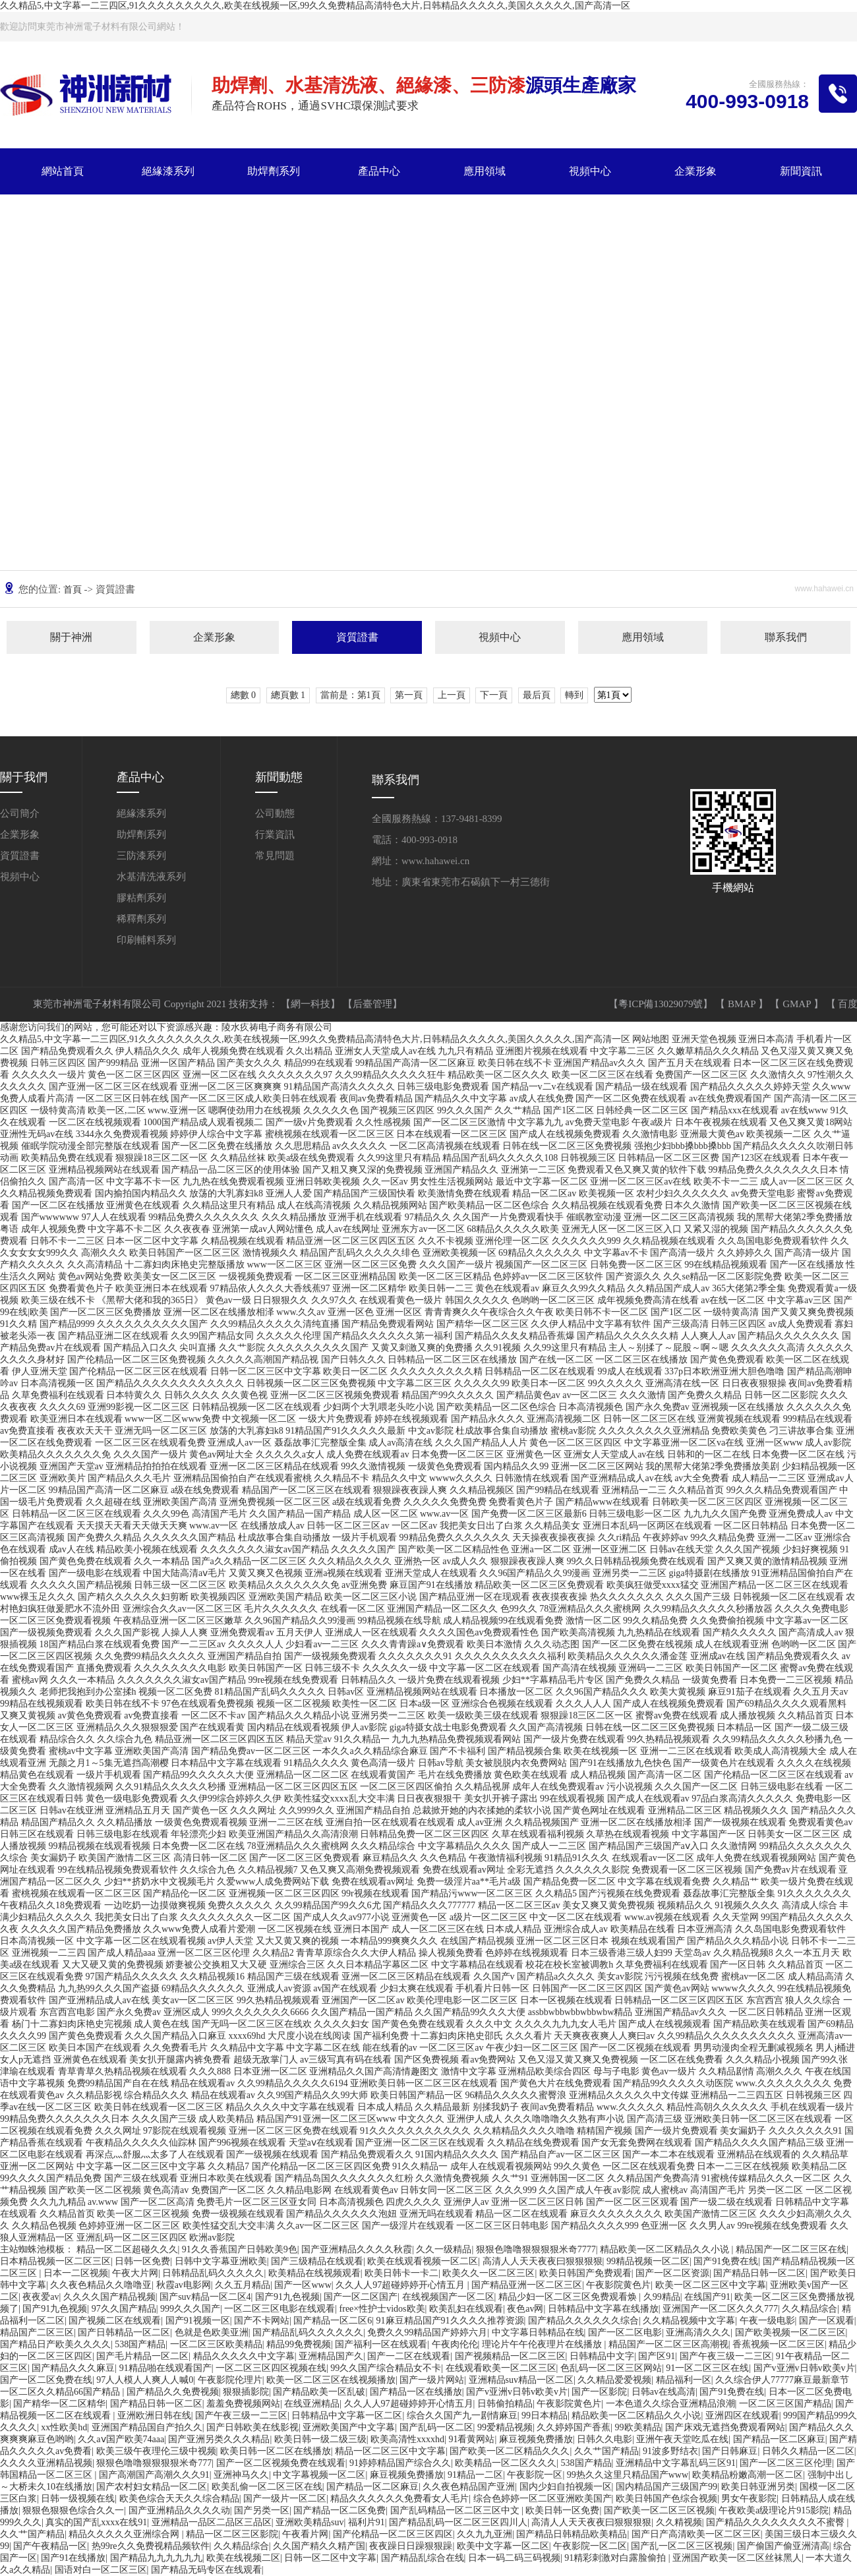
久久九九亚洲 (484, 2534)
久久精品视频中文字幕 (689, 2321)
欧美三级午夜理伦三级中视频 (156, 2451)
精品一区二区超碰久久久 (127, 2249)
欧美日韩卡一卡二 (401, 2273)
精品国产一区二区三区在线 (791, 2249)
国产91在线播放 (73, 2558)
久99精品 (661, 2297)
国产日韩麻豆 (729, 2451)
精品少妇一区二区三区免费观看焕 (568, 2297)
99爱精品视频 (505, 2427)
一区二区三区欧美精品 (216, 2344)
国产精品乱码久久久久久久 (307, 2332)
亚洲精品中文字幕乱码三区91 (676, 2463)
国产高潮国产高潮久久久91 (154, 2475)
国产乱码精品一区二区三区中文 (456, 2510)
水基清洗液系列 (151, 876)
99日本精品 (544, 2415)
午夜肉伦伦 (455, 2344)
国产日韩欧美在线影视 (252, 2427)
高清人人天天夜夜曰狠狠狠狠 (543, 2261)
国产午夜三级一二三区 (726, 2356)
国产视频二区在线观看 (115, 2321)
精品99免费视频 (298, 2344)
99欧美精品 (638, 2427)
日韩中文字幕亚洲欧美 (221, 2261)
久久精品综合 (809, 2309)
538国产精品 (140, 2344)
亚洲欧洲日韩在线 (154, 2415)
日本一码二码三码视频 (514, 2558)
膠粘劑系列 (141, 898)
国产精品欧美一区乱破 (319, 2392)
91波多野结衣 (670, 2451)
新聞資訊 (801, 171)
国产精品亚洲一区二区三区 (526, 2285)
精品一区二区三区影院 (232, 2534)
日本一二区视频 (76, 2273)
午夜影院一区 (534, 2475)
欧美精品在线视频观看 (314, 2273)
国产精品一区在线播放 (416, 2392)
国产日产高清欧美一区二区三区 (696, 2534)
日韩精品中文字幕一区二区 (346, 2415)
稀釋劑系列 (141, 919)
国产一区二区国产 (361, 2297)
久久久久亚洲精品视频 (46, 2463)
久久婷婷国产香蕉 (573, 2427)
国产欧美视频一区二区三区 (790, 2332)
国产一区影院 (599, 2392)
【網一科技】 (312, 1004)
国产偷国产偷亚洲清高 (783, 2546)
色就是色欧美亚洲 (212, 2332)
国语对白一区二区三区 (101, 2570)
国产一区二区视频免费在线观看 (280, 2463)
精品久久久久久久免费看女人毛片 (399, 2498)
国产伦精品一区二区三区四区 (393, 2534)
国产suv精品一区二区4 (205, 2297)
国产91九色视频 (287, 2297)
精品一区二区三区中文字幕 (390, 2451)
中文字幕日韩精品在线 (538, 2332)
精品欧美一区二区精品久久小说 (666, 2249)
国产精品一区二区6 (332, 2321)
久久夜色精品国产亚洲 (469, 2487)
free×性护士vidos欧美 (382, 2309)
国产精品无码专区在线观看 (206, 2570)
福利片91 (366, 2522)
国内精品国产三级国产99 (666, 2487)
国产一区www (302, 2285)
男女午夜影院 (749, 2498)
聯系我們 (168, 217)
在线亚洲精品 (312, 2404)
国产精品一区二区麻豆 (779, 2439)
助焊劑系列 (273, 171)
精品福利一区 (683, 2380)
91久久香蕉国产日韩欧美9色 (239, 2249)
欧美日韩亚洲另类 (758, 2487)
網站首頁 (63, 171)
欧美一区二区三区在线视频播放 (331, 2380)
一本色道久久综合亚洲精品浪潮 (670, 2404)
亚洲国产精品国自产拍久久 (147, 2427)
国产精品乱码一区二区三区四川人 (458, 2522)
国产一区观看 (826, 2321)
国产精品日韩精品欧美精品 (571, 2534)
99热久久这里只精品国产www (627, 2475)
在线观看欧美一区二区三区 (501, 2368)
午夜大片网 (135, 2273)
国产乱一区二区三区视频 (681, 2546)
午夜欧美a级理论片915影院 (774, 2510)
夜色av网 (525, 2309)
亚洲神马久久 (241, 2475)
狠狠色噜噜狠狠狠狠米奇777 (154, 2463)
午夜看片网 (305, 2534)
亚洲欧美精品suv (309, 2522)
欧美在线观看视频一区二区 (422, 2261)
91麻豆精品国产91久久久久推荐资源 (450, 2321)
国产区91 (656, 2356)
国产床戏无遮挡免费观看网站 (725, 2427)
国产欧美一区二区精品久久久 (510, 2451)
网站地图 (650, 1039)
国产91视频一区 (197, 2321)
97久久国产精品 (124, 2309)
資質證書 (357, 637)
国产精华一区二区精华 (59, 2404)
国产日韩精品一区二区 (124, 2332)
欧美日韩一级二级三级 (320, 2439)
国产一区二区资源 (672, 2273)
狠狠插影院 (246, 2392)
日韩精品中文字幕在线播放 (603, 2309)
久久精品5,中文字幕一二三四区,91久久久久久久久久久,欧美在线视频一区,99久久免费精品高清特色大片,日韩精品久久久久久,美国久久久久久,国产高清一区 (315, 6)
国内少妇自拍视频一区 (565, 2487)
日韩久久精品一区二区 (808, 2451)
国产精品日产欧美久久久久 (55, 2344)
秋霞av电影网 (183, 2285)
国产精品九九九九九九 (156, 2558)
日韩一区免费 (142, 2261)
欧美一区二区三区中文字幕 (710, 2285)
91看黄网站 (471, 2439)
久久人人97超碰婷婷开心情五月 (401, 2285)
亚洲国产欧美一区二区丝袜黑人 (737, 2558)
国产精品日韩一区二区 (759, 2273)
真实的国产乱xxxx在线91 (96, 2522)
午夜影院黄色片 (618, 2285)
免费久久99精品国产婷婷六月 (427, 2332)
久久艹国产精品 (606, 2451)
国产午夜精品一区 (50, 2546)
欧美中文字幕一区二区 (503, 2546)
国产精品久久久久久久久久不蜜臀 (776, 2522)
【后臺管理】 (372, 1004)
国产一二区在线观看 (408, 2356)
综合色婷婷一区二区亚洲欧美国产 (542, 2498)
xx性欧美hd (64, 2427)
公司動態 (275, 813)
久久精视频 (679, 2522)
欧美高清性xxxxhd (407, 2439)
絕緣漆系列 (168, 171)
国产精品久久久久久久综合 (583, 2321)
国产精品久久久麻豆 (73, 2368)
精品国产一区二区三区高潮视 (668, 2344)
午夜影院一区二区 (590, 2546)
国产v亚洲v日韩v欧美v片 (804, 2368)
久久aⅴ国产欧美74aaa (121, 2439)
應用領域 (484, 171)
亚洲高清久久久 (698, 2332)
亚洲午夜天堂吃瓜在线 (682, 2439)
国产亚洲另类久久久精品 (219, 2439)
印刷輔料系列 (146, 940)
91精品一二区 (475, 2475)
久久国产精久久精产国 (319, 2546)
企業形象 (695, 171)
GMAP (798, 1004)
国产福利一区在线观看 (381, 2344)
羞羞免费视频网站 (243, 2404)
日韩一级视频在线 (78, 2498)
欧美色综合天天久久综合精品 (179, 2498)
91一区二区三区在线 (707, 2368)
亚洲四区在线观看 (742, 2415)
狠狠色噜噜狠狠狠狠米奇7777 (536, 2249)
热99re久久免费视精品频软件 (151, 2546)
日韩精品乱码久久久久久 (213, 2273)
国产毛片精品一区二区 (142, 2356)
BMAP (743, 1004)
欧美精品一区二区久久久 (505, 2463)
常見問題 (275, 855)
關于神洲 (63, 217)
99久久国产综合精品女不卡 (385, 2368)
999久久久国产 (190, 2309)
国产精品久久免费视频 (173, 2392)
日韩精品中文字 (602, 2356)
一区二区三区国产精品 (785, 2404)
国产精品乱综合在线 (422, 2558)
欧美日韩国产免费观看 (585, 2273)
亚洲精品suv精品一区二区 (521, 2380)
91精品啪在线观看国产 (165, 2368)
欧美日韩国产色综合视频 (666, 2498)
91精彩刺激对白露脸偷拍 (616, 2558)
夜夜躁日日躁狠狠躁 (410, 2546)
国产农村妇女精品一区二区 (151, 2487)
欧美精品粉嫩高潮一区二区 (747, 2475)
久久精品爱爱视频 (614, 2380)
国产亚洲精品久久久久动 (179, 2510)
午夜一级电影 (767, 2321)
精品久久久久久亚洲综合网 (125, 2534)
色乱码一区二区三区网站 (611, 2368)
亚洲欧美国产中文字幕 (349, 2427)
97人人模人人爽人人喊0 (144, 2380)
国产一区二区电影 (625, 2332)
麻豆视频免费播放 (536, 2439)
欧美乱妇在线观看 (466, 2309)
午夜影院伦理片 (230, 2380)
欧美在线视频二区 (243, 2558)
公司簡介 (20, 813)
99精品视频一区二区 (648, 2261)
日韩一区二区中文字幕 (330, 2558)
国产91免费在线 (726, 2261)
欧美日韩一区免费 (562, 2510)
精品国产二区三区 (37, 2332)
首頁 (73, 590)
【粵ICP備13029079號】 (661, 1004)
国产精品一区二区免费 (339, 2510)
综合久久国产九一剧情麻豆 (462, 2415)
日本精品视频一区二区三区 (55, 2261)
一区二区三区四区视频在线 (271, 2368)
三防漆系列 (141, 855)
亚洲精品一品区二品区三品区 (212, 2522)
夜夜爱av (40, 2297)
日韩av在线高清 (663, 2392)
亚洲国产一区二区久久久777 (720, 2309)
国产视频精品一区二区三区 (510, 2356)
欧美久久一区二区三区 (488, 2273)
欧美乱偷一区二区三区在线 (267, 2487)
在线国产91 (707, 2297)
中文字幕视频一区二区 (319, 2475)
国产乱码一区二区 (436, 2427)
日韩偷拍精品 (505, 2404)
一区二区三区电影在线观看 (279, 2309)
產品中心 (379, 171)
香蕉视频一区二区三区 (778, 2344)
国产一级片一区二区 (284, 2498)
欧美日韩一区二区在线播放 (275, 2451)
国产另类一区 (261, 2510)
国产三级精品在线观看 (317, 2261)
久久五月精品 (242, 2285)
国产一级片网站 (431, 2380)
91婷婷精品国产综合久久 (400, 2463)
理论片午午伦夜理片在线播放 (543, 2344)
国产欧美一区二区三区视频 (659, 2510)
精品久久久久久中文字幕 (244, 2356)
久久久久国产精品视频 (109, 2297)
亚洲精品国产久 (331, 2356)
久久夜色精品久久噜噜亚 (101, 2285)
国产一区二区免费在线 (46, 2380)
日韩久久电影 (604, 2439)
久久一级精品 (443, 2249)
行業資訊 (275, 834)
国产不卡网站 (261, 2321)
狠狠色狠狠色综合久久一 (73, 2510)
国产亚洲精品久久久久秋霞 (356, 2249)
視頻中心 (590, 171)
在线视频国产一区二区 (448, 2297)
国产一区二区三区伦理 (786, 2463)
